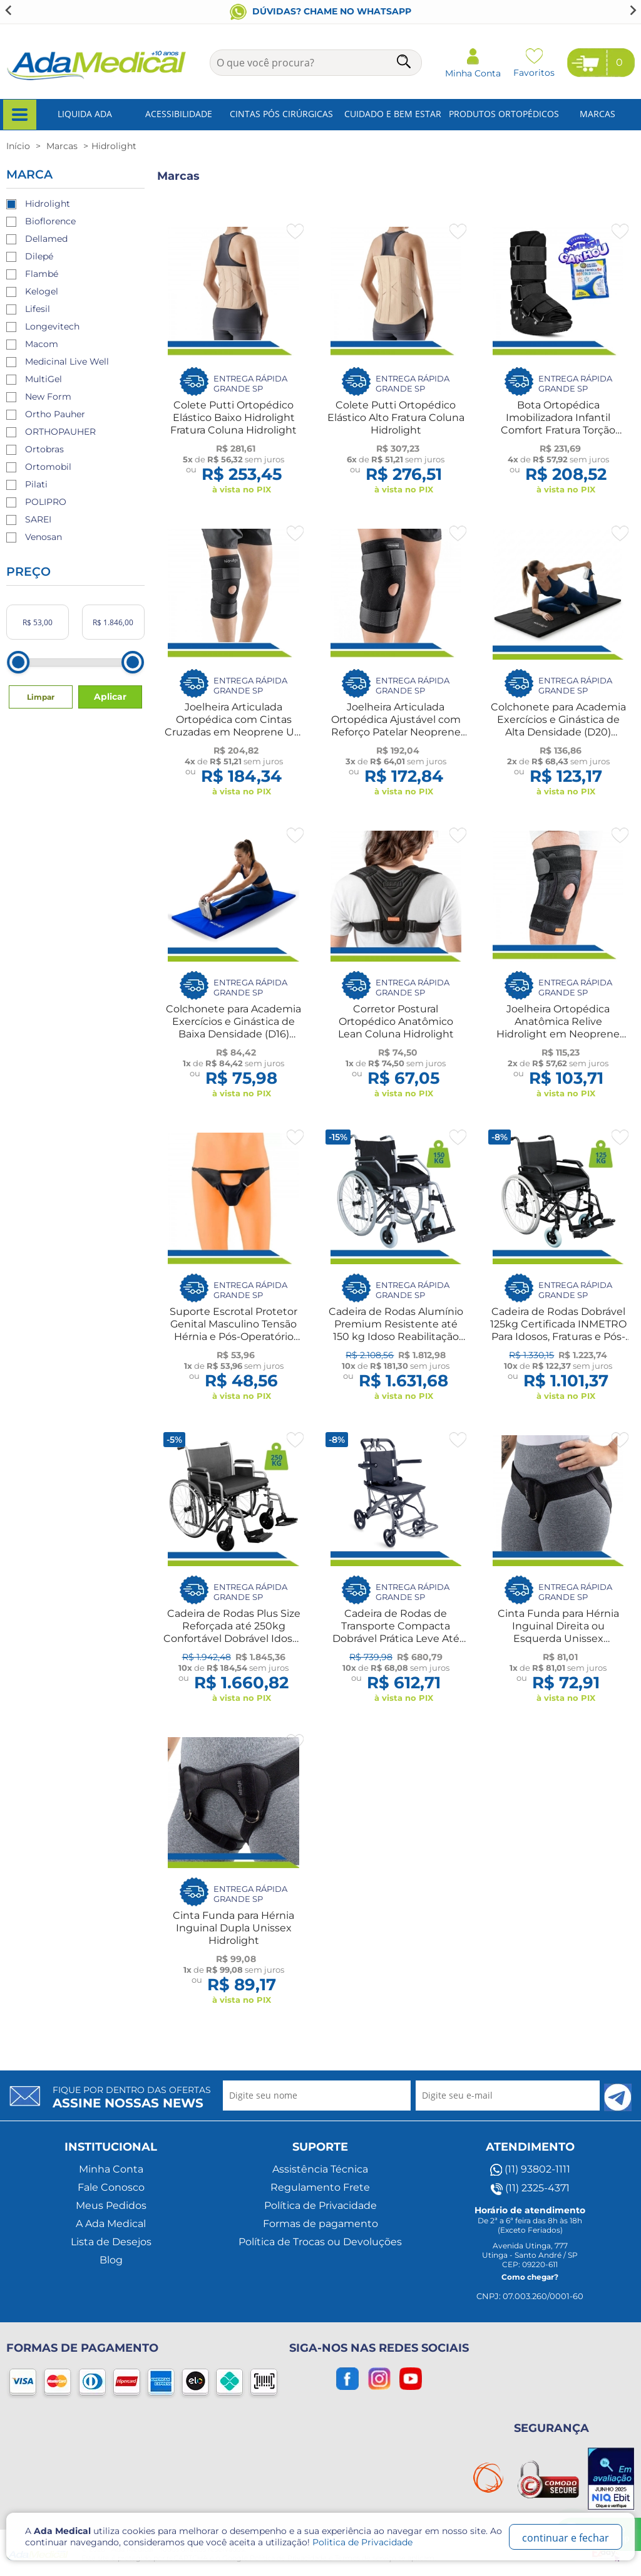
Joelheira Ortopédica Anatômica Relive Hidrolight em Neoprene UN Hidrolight (558, 1027)
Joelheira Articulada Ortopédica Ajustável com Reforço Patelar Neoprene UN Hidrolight (396, 725)
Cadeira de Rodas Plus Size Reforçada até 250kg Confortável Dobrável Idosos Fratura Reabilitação (233, 1632)
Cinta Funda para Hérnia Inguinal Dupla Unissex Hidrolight (233, 1927)
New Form (48, 396)
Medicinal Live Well (67, 361)
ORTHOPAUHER (60, 431)
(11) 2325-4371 (530, 2188)
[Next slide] (632, 10)
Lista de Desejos (111, 2242)
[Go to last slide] (9, 10)
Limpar (40, 697)
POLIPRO (45, 501)
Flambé (41, 273)
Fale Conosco (111, 2187)
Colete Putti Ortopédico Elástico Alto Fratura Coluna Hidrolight (395, 417)
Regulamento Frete (320, 2187)
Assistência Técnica (320, 2169)
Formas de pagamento (320, 2224)
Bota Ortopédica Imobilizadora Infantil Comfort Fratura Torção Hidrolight (558, 424)
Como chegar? (529, 2277)
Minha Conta (111, 2169)
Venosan (43, 537)
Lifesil (37, 308)
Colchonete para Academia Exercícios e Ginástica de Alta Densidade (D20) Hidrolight (558, 725)
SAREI (38, 519)
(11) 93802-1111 (530, 2169)
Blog (111, 2260)
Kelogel (41, 291)
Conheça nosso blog (320, 11)
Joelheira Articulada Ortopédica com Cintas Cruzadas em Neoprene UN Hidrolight (233, 725)
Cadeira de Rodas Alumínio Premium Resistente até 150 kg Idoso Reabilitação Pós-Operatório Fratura (396, 1330)
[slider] (18, 662)
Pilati (36, 484)
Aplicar (110, 696)
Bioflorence (50, 221)
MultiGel (43, 379)
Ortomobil (48, 466)
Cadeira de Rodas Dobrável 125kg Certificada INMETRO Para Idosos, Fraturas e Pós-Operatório (558, 1330)
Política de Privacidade (320, 2205)
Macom (41, 344)
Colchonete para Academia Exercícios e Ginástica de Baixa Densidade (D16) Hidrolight (233, 1027)
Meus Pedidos (111, 2205)
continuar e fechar (565, 2538)
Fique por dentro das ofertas (132, 2097)
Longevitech (52, 326)
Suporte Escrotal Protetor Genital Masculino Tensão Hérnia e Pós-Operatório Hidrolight (233, 1330)
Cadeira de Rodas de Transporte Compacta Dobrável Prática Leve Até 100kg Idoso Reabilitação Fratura (395, 1638)
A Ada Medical (111, 2224)
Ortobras (44, 449)
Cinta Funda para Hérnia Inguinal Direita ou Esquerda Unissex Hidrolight (558, 1632)
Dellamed (46, 238)
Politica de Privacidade (362, 2542)
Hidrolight (47, 203)
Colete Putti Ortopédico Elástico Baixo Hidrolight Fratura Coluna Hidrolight (233, 417)
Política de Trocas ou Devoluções (320, 2242)
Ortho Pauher (55, 414)
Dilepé (39, 256)
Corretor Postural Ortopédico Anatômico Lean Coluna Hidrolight (396, 1021)
